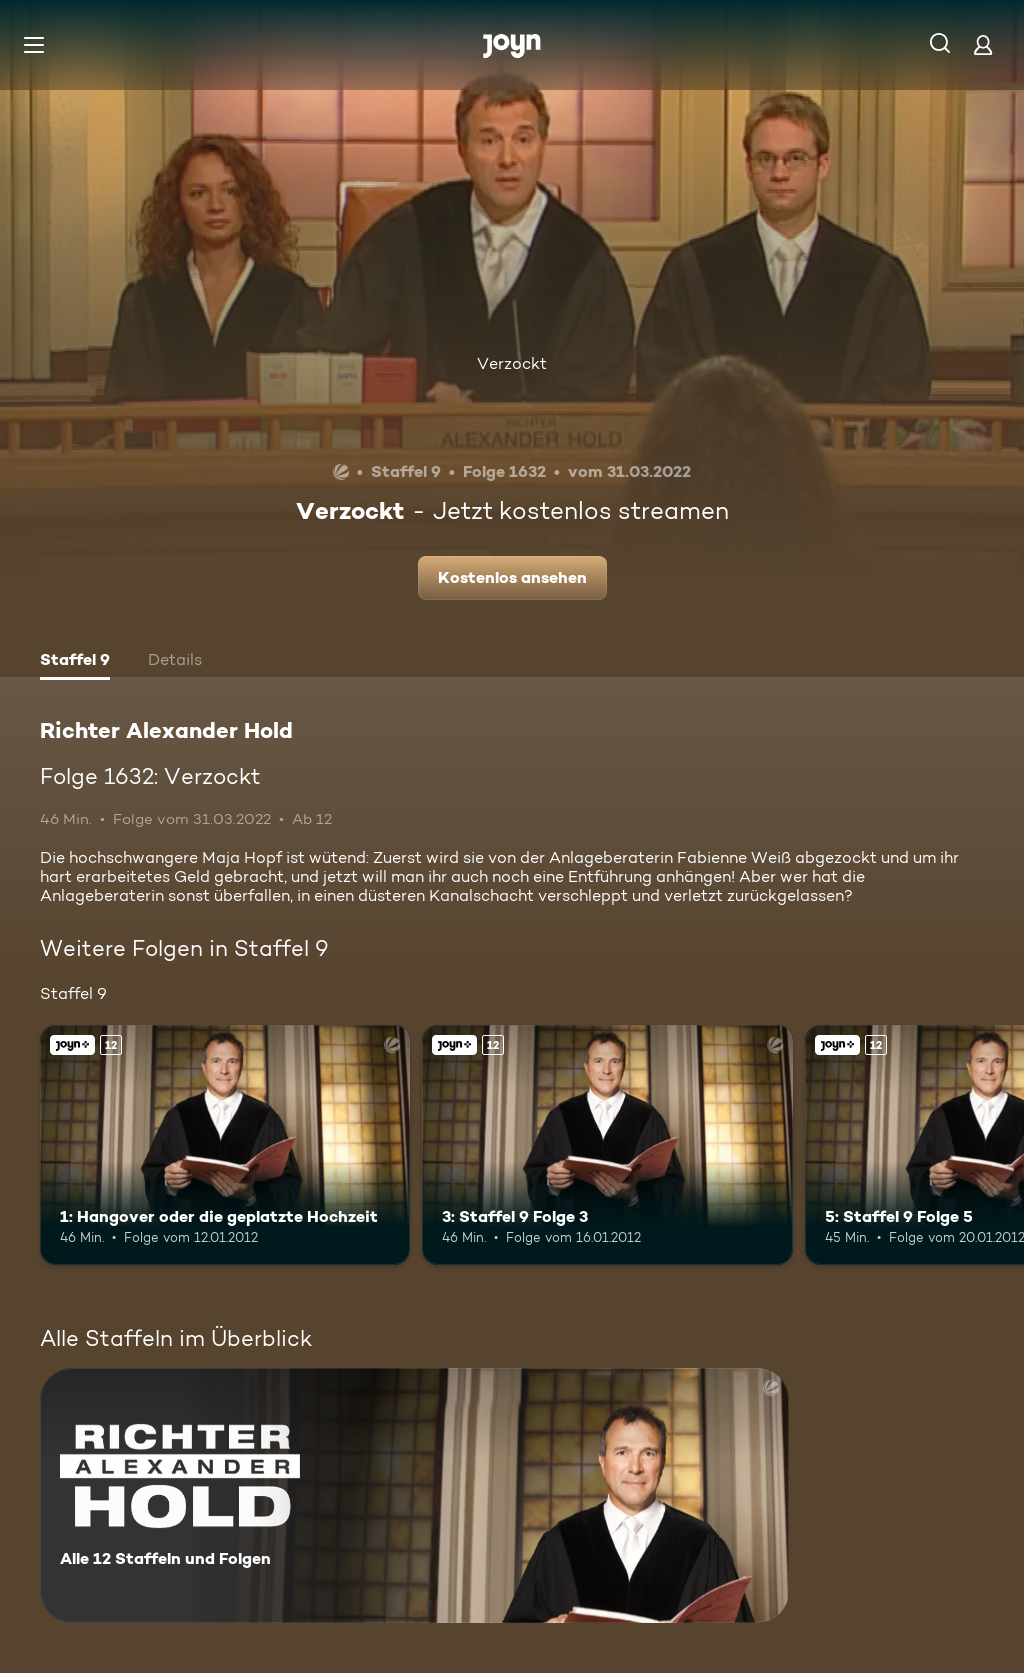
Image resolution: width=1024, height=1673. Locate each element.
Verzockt (512, 363)
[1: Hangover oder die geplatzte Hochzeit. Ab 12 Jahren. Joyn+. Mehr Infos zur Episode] (225, 1145)
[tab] (75, 662)
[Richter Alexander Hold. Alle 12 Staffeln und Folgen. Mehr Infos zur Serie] (414, 1495)
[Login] (983, 44)
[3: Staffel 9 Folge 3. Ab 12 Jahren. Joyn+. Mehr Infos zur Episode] (607, 1145)
